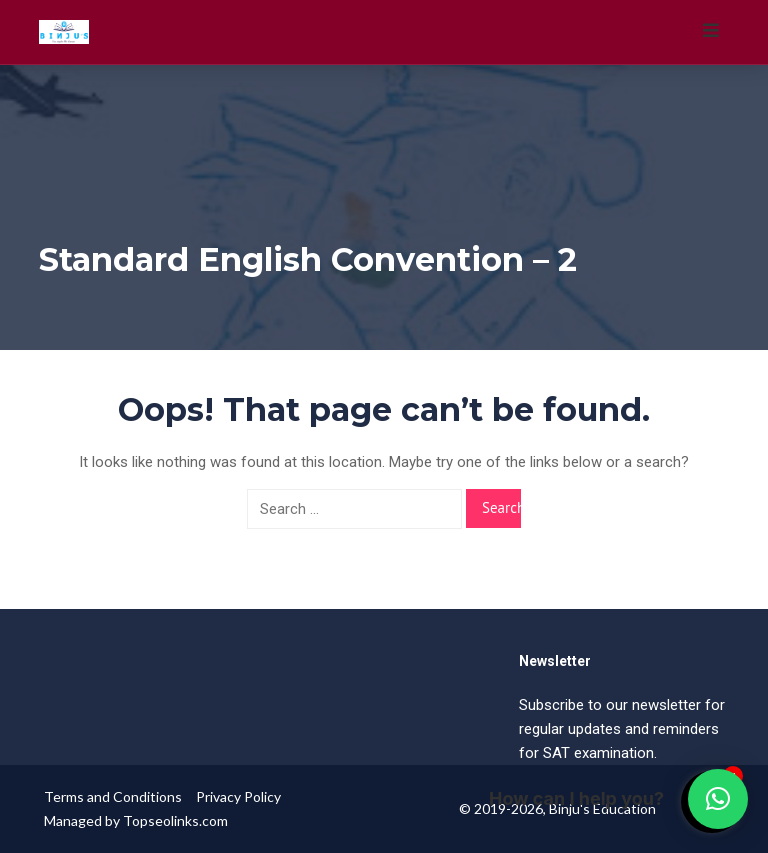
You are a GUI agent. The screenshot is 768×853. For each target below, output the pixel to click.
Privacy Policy (238, 796)
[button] (718, 799)
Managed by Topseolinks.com (136, 820)
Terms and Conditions (113, 796)
